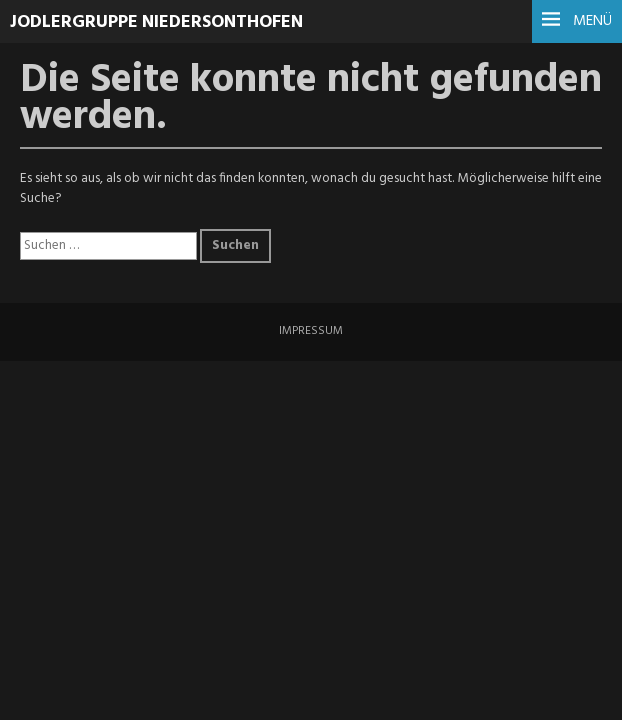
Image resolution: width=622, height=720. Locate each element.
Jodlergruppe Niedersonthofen (156, 22)
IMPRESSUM (311, 331)
